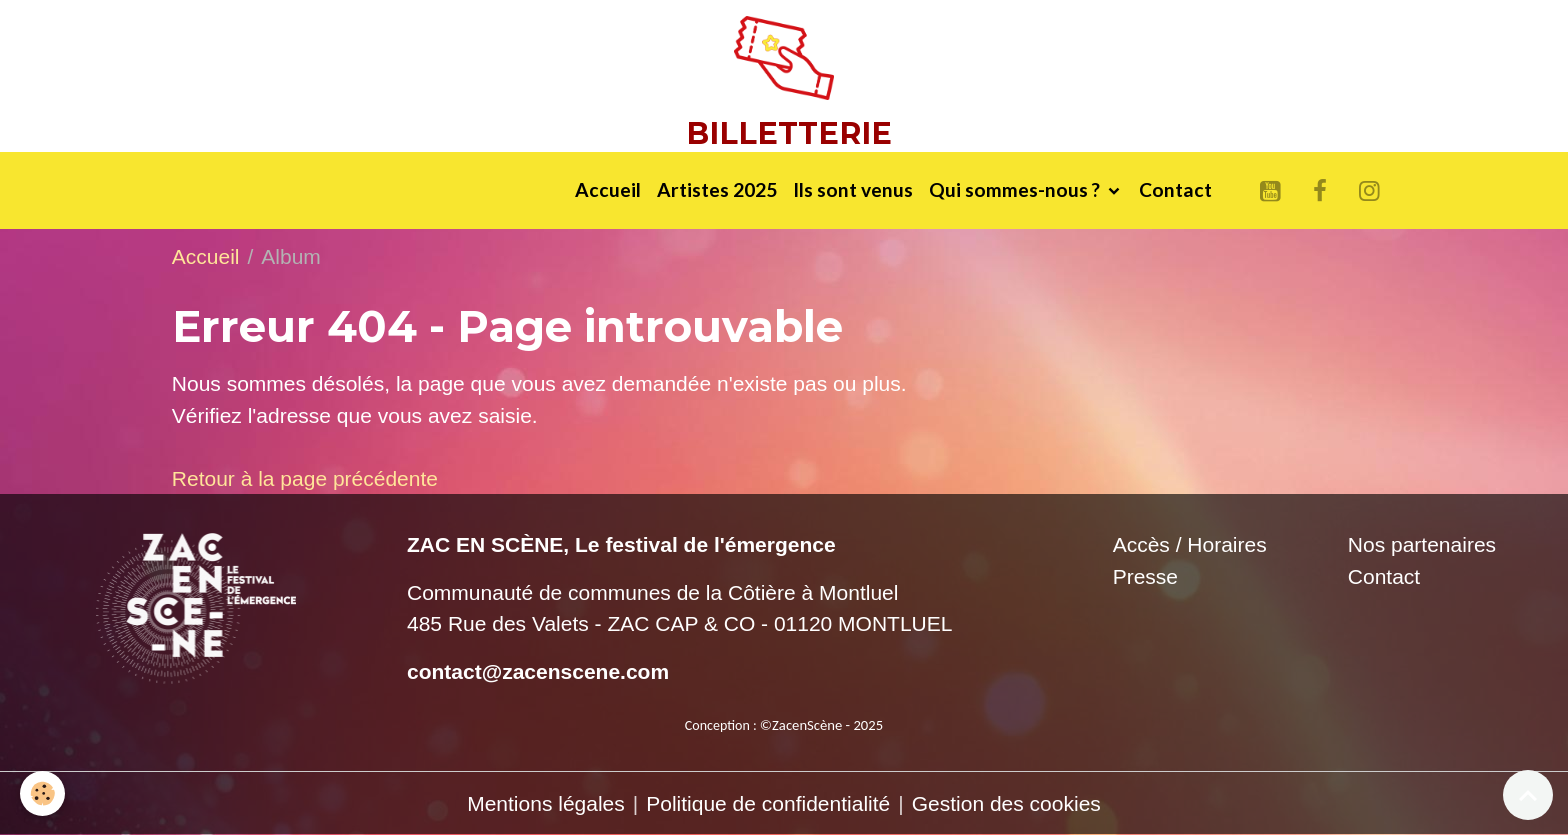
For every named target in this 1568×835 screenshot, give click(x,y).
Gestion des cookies (1006, 803)
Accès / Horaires (1190, 544)
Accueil (608, 189)
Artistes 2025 (717, 189)
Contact (1175, 189)
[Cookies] (42, 793)
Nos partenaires (1422, 544)
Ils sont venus (853, 189)
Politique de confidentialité (768, 803)
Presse (1145, 576)
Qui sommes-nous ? (1016, 189)
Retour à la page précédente (305, 478)
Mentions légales (546, 803)
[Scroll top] (1528, 795)
